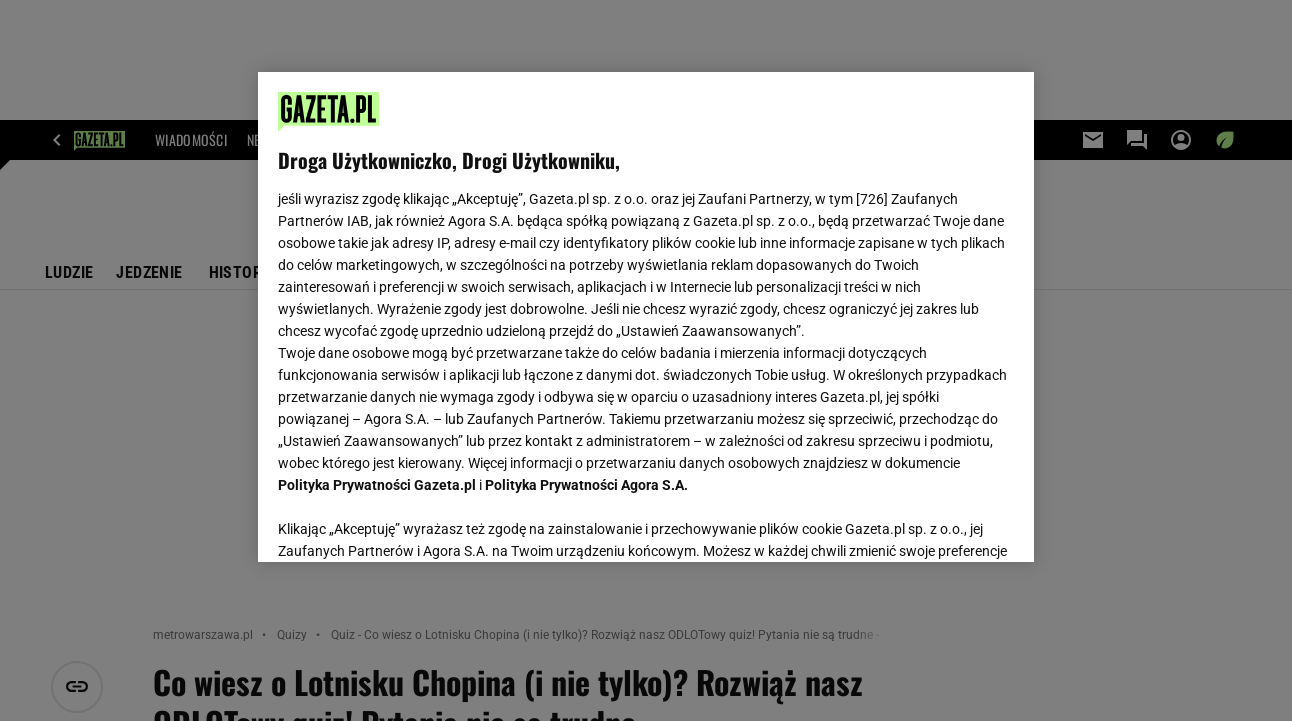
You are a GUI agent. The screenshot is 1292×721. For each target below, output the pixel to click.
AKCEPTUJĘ (945, 523)
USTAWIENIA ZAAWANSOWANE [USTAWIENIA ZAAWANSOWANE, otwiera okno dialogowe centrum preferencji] (409, 522)
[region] (645, 317)
